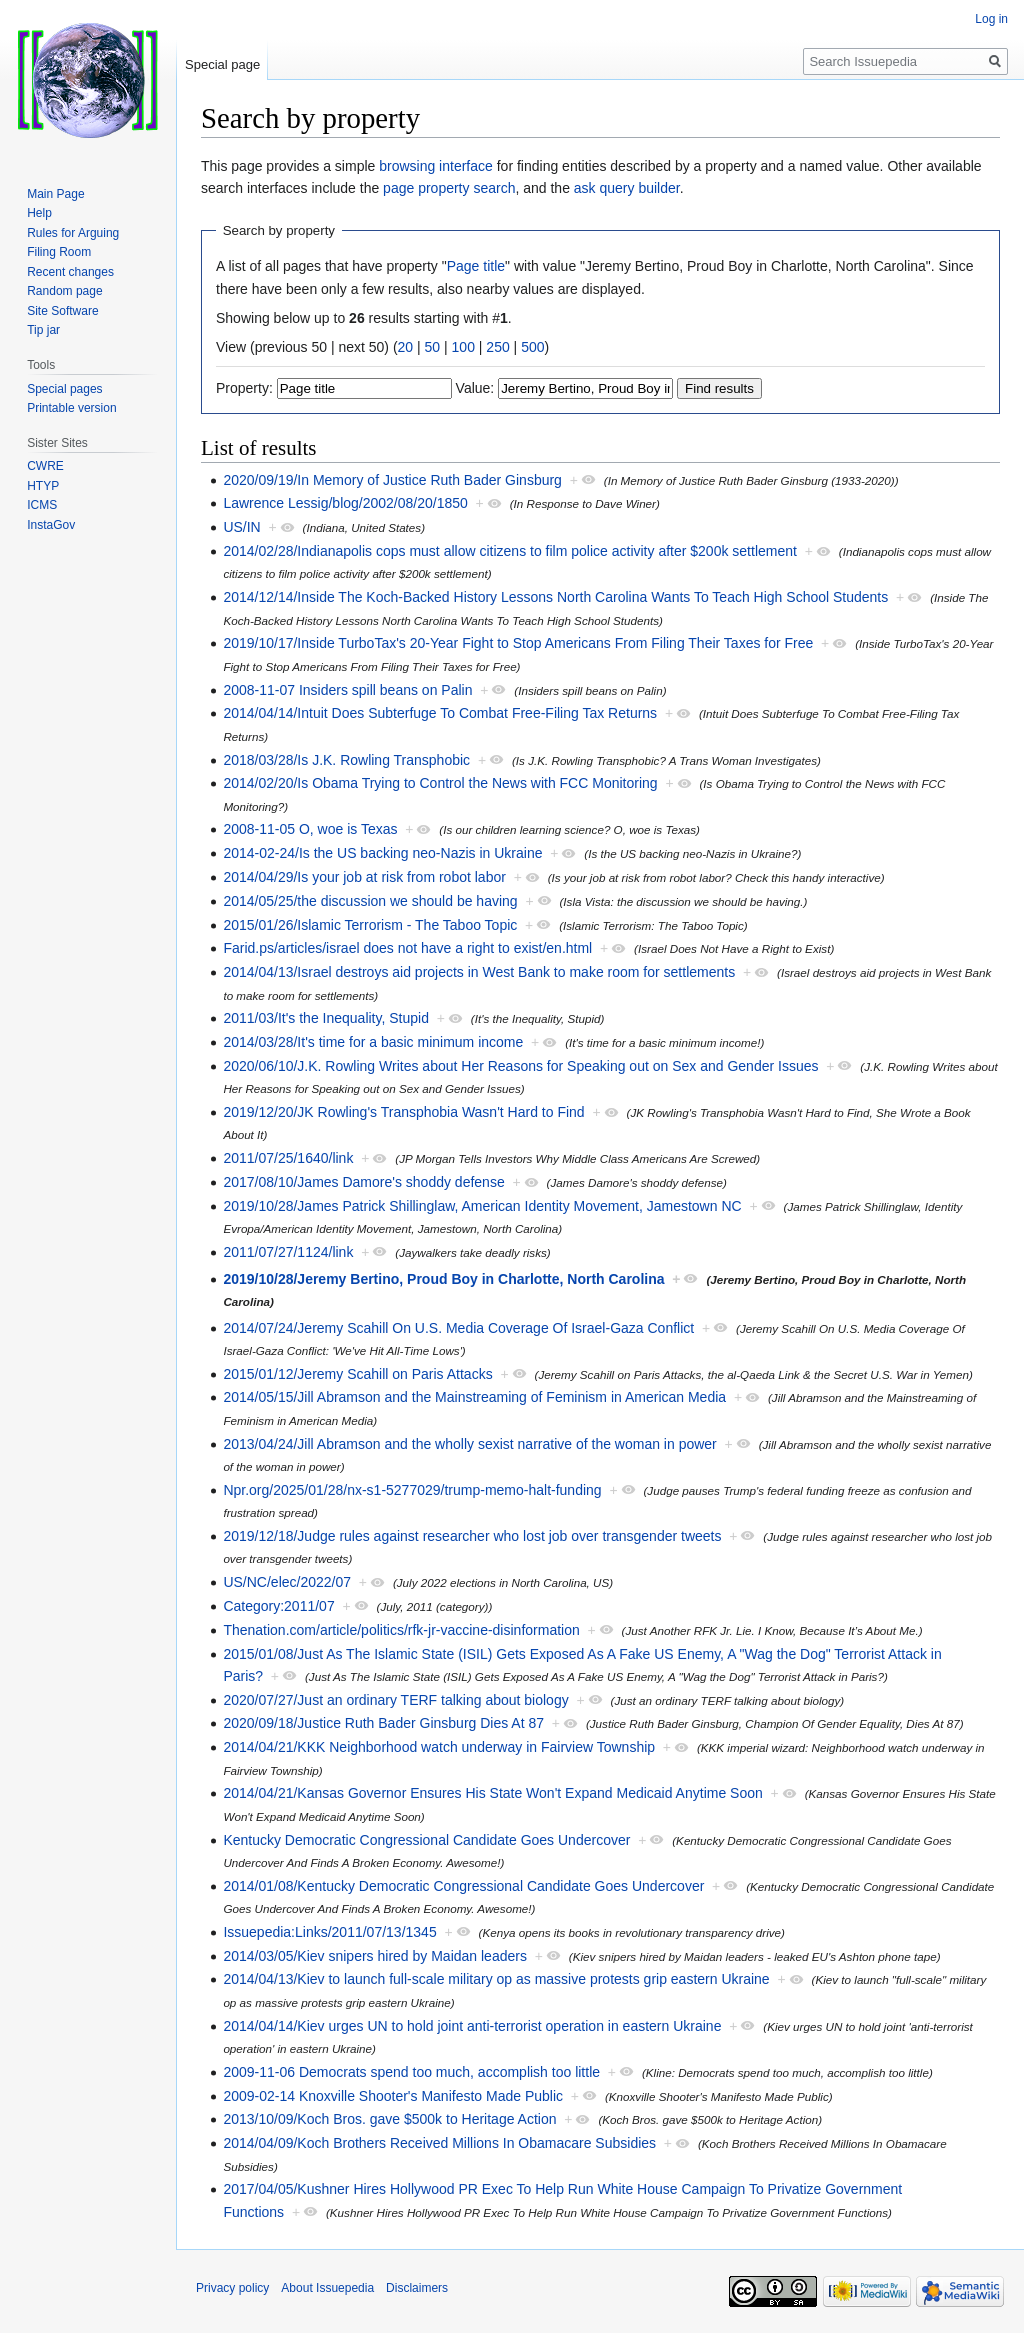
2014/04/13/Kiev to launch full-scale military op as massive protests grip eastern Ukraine (496, 1979)
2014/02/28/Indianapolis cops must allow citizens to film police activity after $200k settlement (510, 551)
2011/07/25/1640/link (288, 1158)
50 (433, 347)
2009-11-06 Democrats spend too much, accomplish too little (411, 2072)
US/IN (241, 527)
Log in (991, 19)
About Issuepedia (327, 2288)
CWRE (45, 466)
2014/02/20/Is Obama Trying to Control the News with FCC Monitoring (440, 783)
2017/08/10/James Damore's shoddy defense (363, 1182)
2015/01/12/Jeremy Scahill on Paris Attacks (357, 1374)
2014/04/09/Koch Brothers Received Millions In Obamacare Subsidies (439, 2143)
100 (463, 347)
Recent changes (70, 272)
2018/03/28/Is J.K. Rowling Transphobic (346, 760)
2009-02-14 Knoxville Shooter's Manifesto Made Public (393, 2096)
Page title (476, 266)
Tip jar (43, 330)
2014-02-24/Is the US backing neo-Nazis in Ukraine (382, 853)
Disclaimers (417, 2288)
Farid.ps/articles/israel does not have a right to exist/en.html (407, 948)
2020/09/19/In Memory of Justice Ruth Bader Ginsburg (392, 480)
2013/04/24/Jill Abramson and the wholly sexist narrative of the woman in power (469, 1444)
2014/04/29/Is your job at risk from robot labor (364, 877)
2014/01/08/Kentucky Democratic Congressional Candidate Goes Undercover (463, 1886)
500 (532, 347)
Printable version (71, 408)
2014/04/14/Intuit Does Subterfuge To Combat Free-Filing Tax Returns (440, 713)
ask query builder (627, 188)
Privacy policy (232, 2288)
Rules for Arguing (73, 233)
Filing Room (59, 252)
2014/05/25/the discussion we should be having (370, 901)
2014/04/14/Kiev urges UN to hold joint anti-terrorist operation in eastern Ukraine (472, 2026)
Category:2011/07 (278, 1606)
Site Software (62, 311)
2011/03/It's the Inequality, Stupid (326, 1018)
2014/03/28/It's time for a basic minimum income (373, 1042)
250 (497, 347)
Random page (64, 291)
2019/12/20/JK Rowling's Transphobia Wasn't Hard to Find (403, 1112)
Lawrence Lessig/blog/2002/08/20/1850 (345, 503)
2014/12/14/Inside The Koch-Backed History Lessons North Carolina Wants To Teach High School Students (555, 597)
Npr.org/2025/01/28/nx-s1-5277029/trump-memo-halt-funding (412, 1490)
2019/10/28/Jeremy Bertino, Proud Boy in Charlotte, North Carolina (443, 1279)
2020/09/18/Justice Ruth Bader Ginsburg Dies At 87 (383, 1723)
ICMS (42, 505)
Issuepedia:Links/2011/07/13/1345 (329, 1932)
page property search (449, 188)
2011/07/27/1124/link (288, 1252)
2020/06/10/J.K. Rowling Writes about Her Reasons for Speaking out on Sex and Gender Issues (520, 1066)
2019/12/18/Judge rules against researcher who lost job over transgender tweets (472, 1536)
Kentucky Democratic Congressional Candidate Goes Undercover (426, 1840)
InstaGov (51, 525)
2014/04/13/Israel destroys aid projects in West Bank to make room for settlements (479, 972)
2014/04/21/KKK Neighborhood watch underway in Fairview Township (439, 1747)
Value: (475, 388)
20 (406, 347)
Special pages (64, 389)
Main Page (55, 194)
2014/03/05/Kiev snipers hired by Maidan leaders (375, 1956)
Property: (244, 388)
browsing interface (436, 166)
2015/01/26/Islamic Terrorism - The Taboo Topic (370, 925)
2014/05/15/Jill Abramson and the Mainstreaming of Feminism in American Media (474, 1397)
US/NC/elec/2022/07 (287, 1582)
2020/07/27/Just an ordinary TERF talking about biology (395, 1700)
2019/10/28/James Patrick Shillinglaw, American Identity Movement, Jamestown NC (482, 1206)
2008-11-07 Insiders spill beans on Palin (347, 690)
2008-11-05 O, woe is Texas (310, 829)
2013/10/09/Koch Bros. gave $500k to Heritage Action (389, 2119)
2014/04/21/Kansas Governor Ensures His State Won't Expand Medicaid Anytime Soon (492, 1793)
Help (39, 213)
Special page (222, 64)
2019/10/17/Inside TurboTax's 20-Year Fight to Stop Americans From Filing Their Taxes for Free (518, 643)
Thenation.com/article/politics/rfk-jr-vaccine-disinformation (401, 1630)
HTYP (43, 486)
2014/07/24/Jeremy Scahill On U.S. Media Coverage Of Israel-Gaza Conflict (458, 1328)
